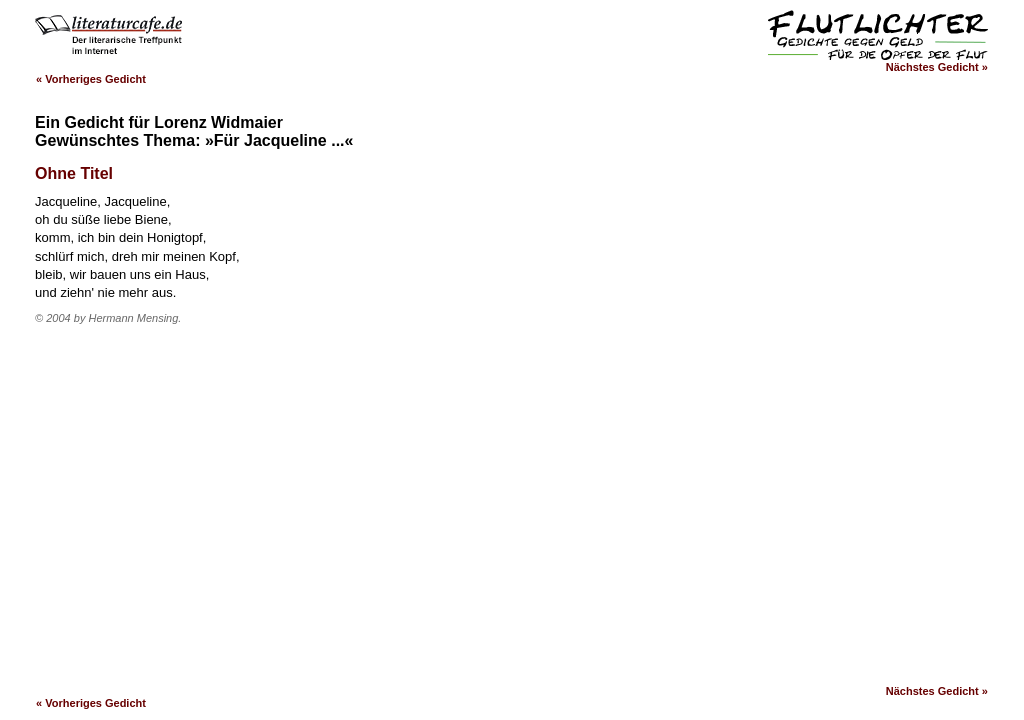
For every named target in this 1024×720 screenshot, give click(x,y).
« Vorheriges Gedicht (91, 79)
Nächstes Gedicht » (937, 67)
